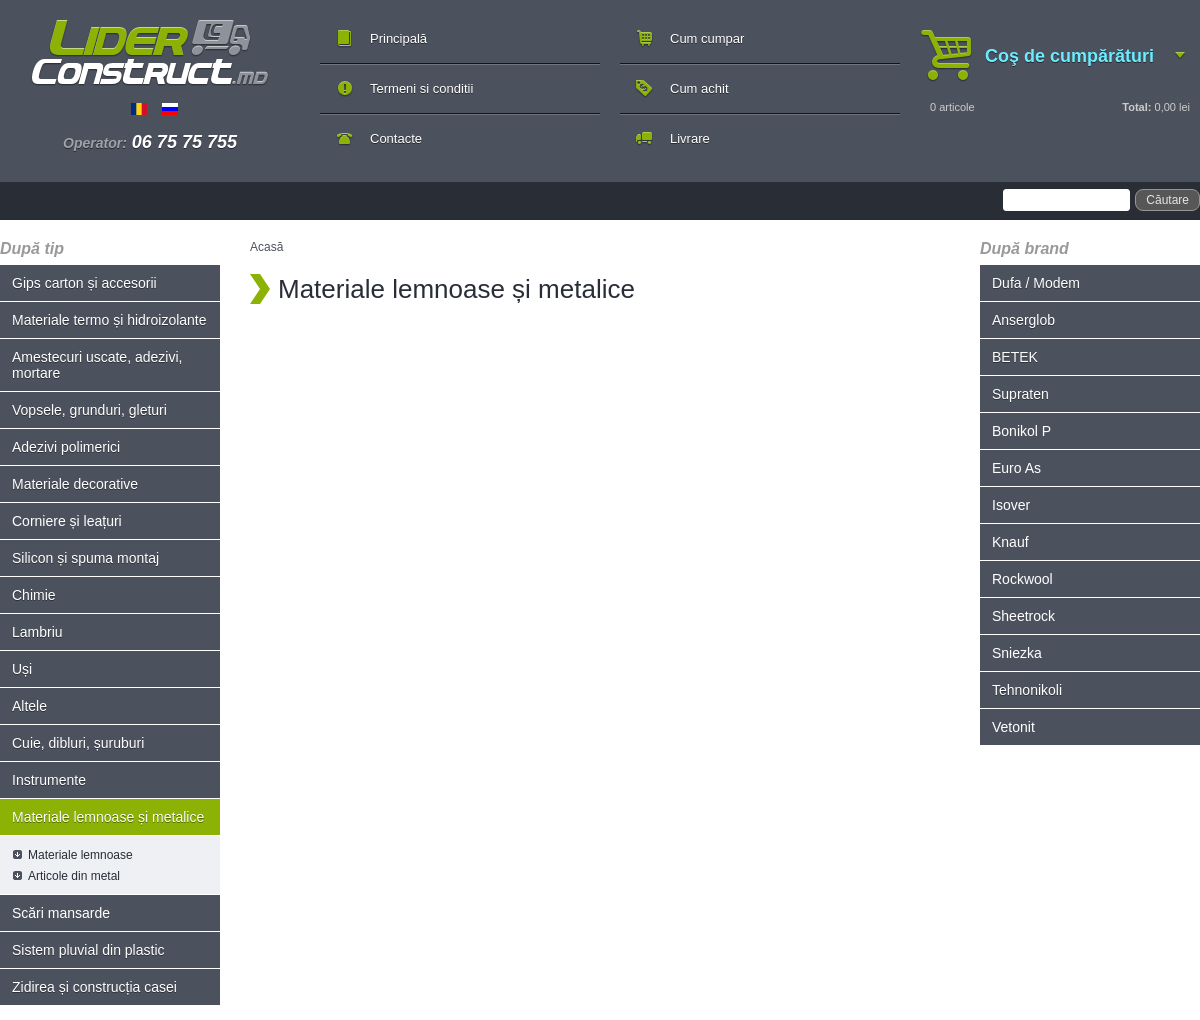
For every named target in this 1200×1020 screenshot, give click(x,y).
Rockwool (1022, 579)
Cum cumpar (707, 38)
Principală (398, 38)
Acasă (266, 247)
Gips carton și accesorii (84, 283)
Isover (1011, 505)
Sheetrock (1023, 616)
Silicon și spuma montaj (85, 558)
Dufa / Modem (1036, 283)
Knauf (1010, 542)
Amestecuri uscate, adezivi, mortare (97, 365)
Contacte (396, 138)
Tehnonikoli (1027, 690)
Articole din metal (74, 876)
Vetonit (1013, 727)
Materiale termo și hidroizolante (109, 320)
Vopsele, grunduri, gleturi (89, 410)
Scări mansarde (61, 913)
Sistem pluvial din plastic (88, 950)
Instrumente (49, 780)
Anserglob (1023, 320)
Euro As (1016, 468)
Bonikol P (1021, 431)
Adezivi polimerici (66, 447)
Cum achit (699, 88)
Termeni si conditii (421, 88)
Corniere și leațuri (67, 521)
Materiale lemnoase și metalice (108, 817)
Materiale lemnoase (80, 855)
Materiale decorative (75, 484)
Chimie (34, 595)
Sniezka (1017, 653)
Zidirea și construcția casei (94, 987)
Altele (29, 706)
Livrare (690, 138)
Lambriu (37, 632)
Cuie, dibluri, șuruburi (78, 743)
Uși (22, 669)
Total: (1136, 107)
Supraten (1020, 394)
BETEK (1015, 357)
